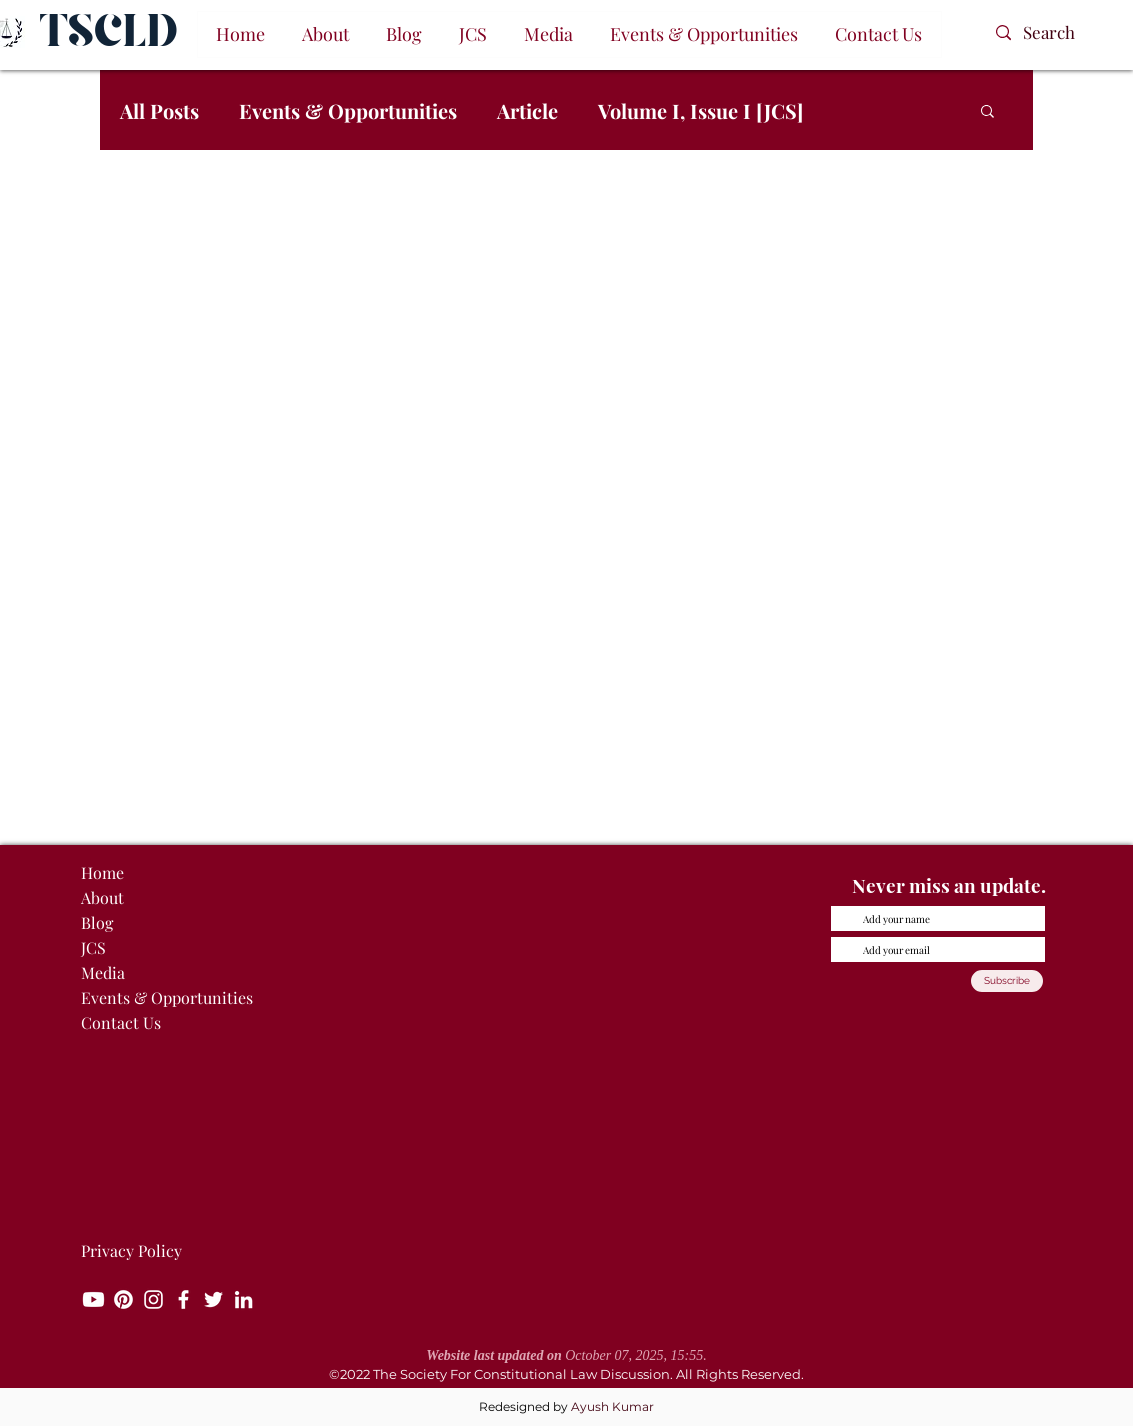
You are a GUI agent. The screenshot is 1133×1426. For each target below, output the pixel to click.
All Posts (159, 110)
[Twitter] (213, 1299)
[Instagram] (153, 1299)
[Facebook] (183, 1299)
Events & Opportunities (348, 110)
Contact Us (121, 1022)
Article (527, 110)
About (102, 897)
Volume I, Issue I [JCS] (700, 110)
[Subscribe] (1007, 981)
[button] (326, 34)
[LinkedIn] (243, 1299)
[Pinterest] (123, 1299)
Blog (97, 922)
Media (103, 972)
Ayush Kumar (612, 1406)
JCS (93, 947)
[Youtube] (93, 1299)
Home (102, 872)
